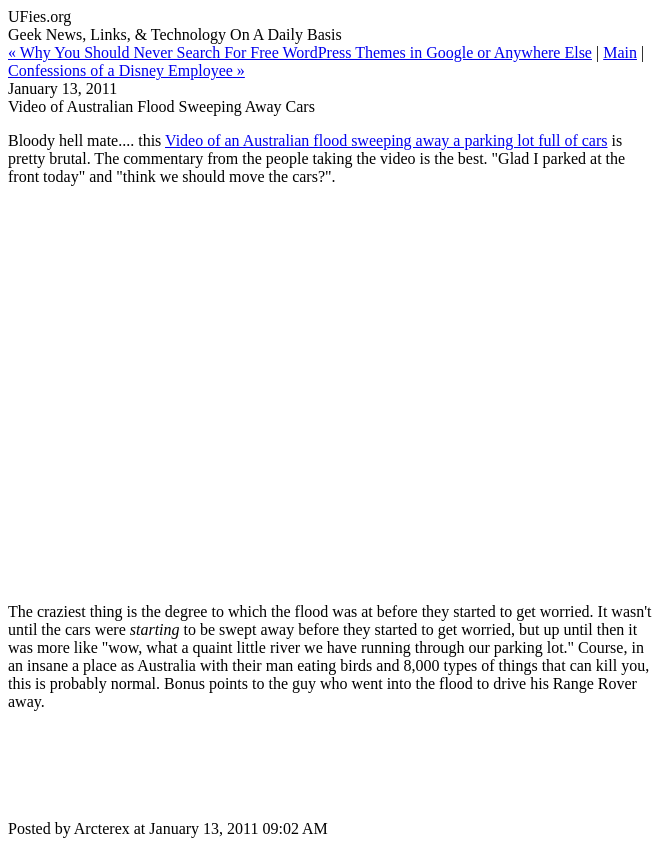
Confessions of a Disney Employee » (126, 70)
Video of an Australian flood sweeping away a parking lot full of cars (386, 140)
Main (620, 52)
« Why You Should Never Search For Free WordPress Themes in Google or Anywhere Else (300, 52)
